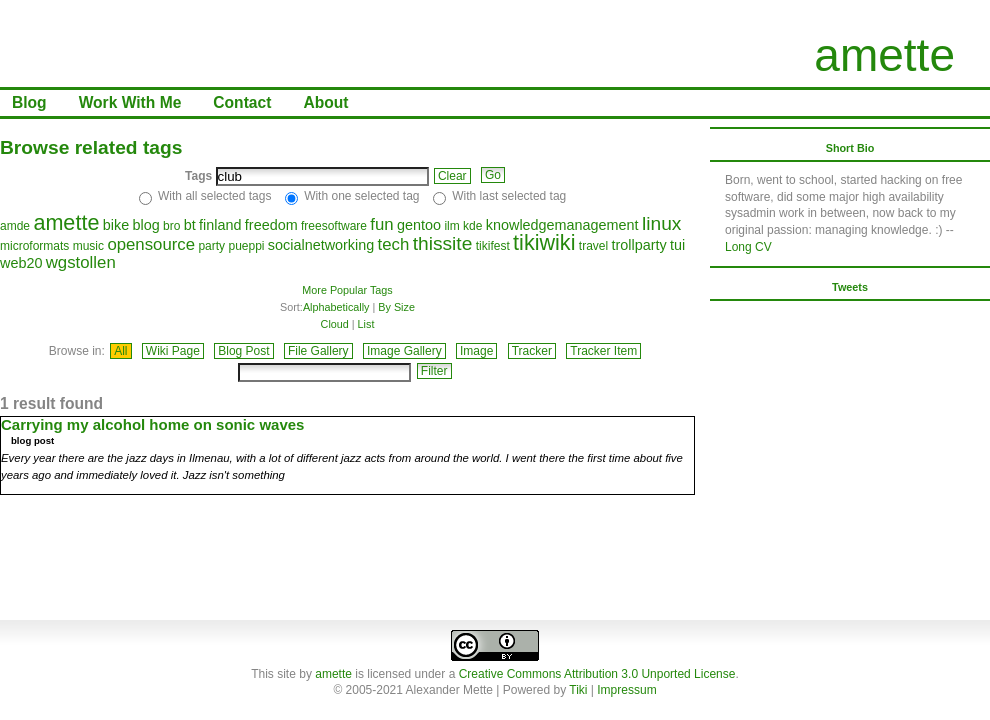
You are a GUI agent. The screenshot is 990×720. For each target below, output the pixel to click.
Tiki (578, 690)
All (120, 351)
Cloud (335, 324)
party (211, 246)
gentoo (419, 225)
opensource (151, 244)
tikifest (493, 246)
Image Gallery (404, 351)
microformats (34, 246)
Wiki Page (173, 351)
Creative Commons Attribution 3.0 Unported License (597, 674)
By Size (396, 307)
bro (171, 226)
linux (661, 223)
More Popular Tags (347, 290)
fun (381, 224)
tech (394, 244)
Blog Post (243, 351)
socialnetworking (321, 245)
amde (15, 226)
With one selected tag (361, 196)
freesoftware (334, 226)
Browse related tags (91, 147)
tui (677, 245)
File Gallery (318, 351)
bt (190, 225)
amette (884, 55)
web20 (21, 263)
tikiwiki (544, 242)
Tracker (532, 351)
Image (476, 351)
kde (472, 226)
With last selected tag (509, 196)
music (88, 246)
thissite (443, 243)
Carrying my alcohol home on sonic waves (152, 424)
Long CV (748, 247)
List (366, 324)
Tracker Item (603, 351)
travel (593, 246)
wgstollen (81, 262)
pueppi (246, 246)
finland (220, 225)
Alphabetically (336, 307)
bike (116, 225)
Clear (452, 176)
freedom (271, 225)
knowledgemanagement (562, 225)
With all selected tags (214, 196)
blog (145, 225)
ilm (451, 226)
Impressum (626, 690)
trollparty (639, 245)
